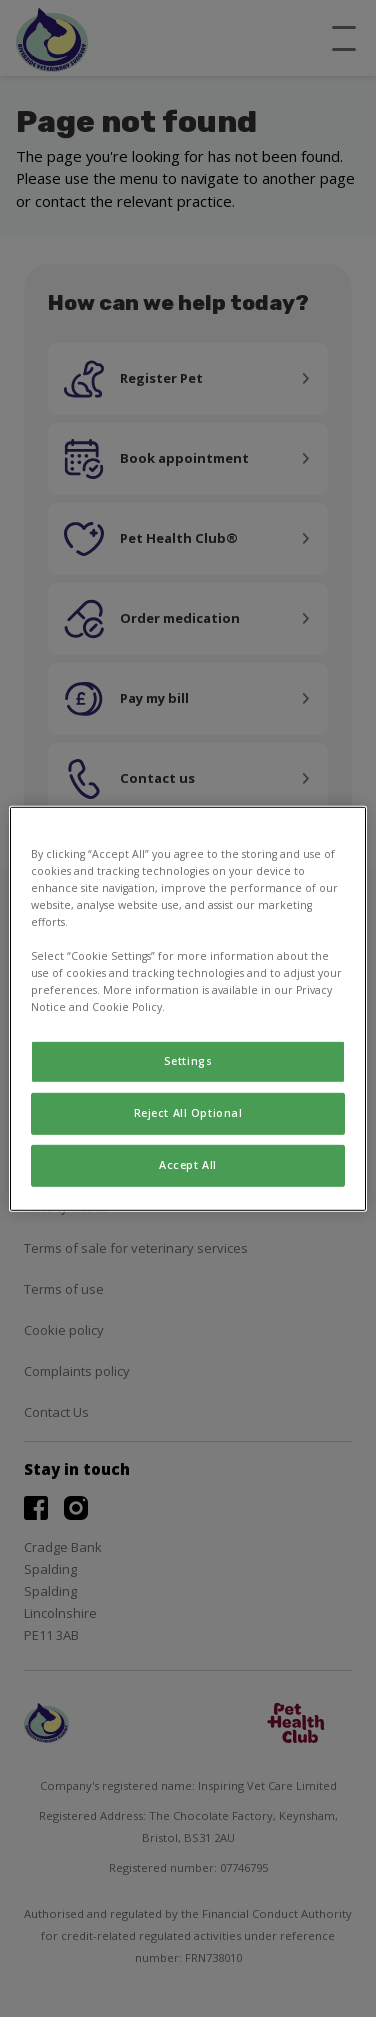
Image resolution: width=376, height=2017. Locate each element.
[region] (187, 1008)
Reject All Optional (188, 1113)
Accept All (188, 1165)
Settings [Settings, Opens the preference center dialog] (188, 1061)
